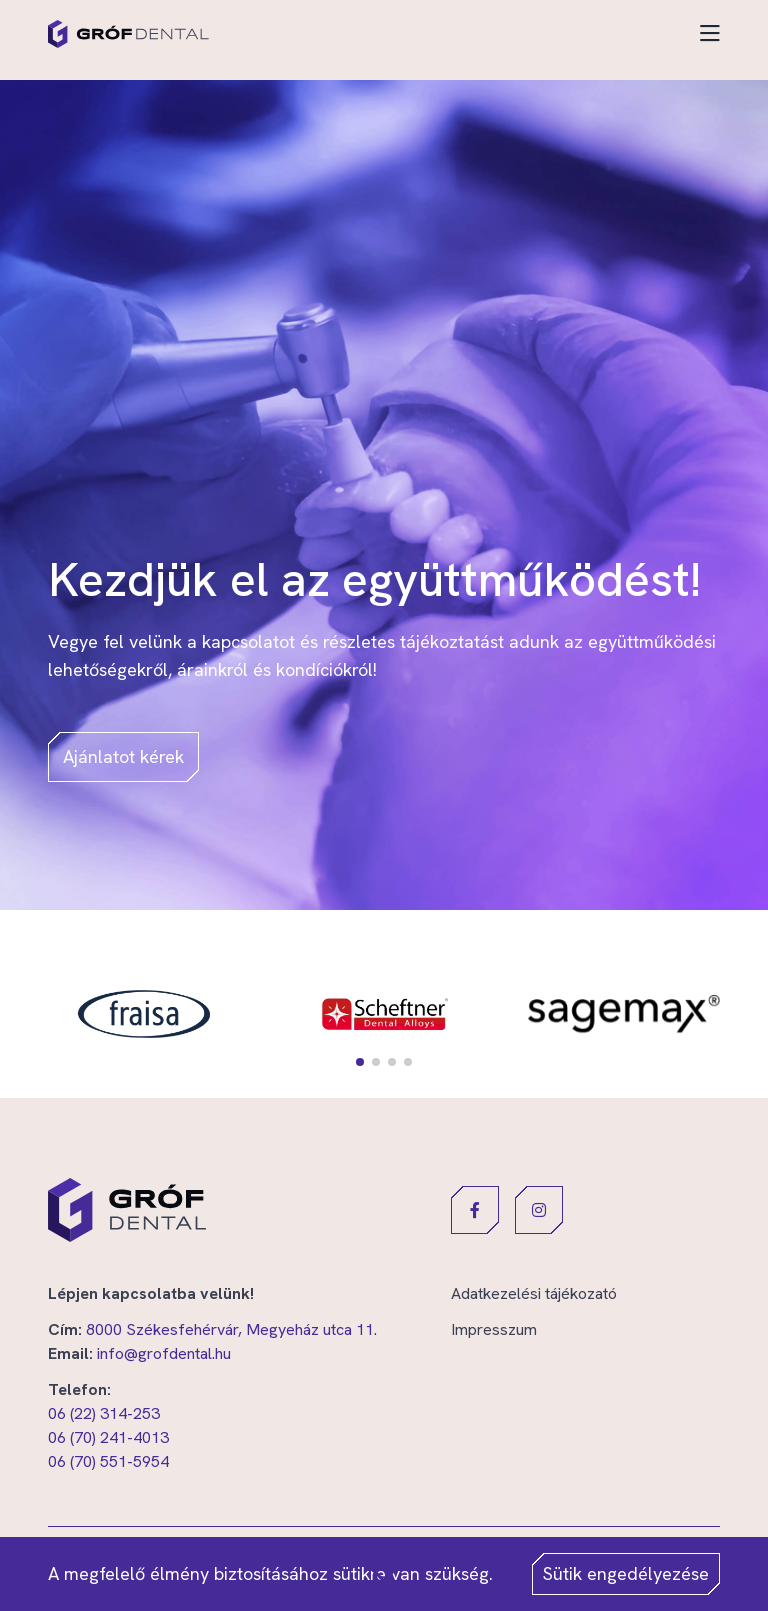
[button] (360, 1062)
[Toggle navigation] (710, 34)
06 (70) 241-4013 (108, 1437)
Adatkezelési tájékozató (534, 1293)
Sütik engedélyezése (626, 1573)
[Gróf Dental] (128, 34)
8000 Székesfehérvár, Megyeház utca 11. (231, 1329)
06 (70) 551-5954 (108, 1461)
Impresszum (494, 1329)
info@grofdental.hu (164, 1353)
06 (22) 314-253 (104, 1413)
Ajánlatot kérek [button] (123, 756)
